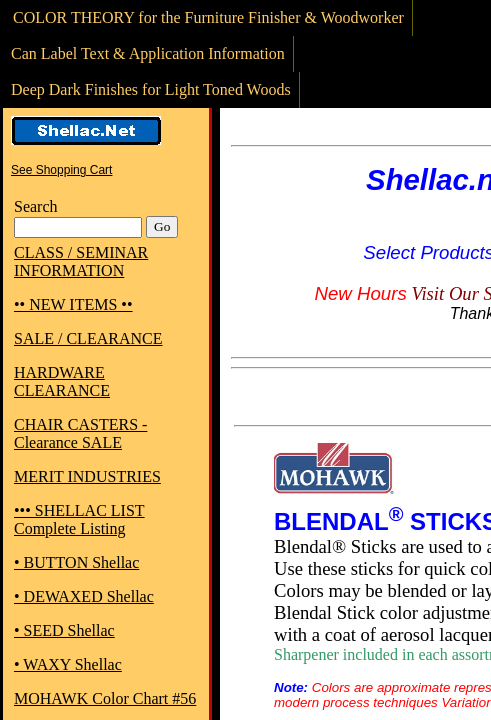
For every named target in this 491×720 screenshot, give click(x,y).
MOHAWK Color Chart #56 (105, 698)
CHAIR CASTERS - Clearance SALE (80, 433)
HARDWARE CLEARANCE (62, 381)
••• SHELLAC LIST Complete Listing (79, 519)
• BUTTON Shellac (76, 562)
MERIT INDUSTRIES (87, 476)
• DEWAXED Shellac (84, 596)
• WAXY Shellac (68, 664)
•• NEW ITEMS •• (73, 304)
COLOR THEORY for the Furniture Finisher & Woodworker (208, 17)
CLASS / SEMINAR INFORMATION (81, 261)
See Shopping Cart (61, 170)
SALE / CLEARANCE (88, 338)
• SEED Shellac (64, 630)
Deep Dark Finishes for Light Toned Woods (151, 89)
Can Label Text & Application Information (148, 53)
